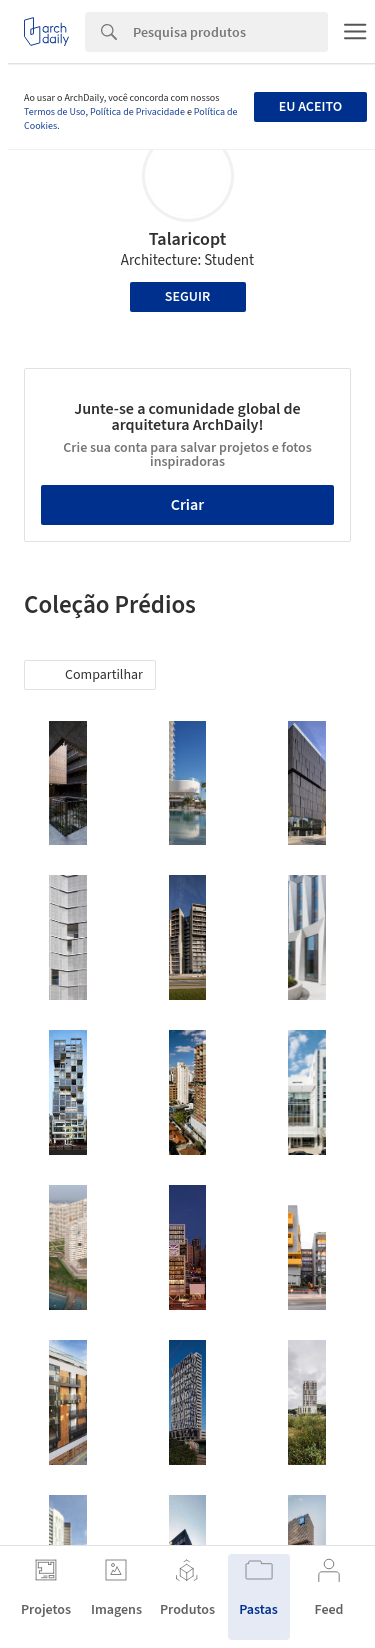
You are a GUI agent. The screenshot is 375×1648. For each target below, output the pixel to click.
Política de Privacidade (137, 112)
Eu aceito (310, 107)
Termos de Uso (54, 112)
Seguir (187, 297)
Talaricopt (188, 239)
